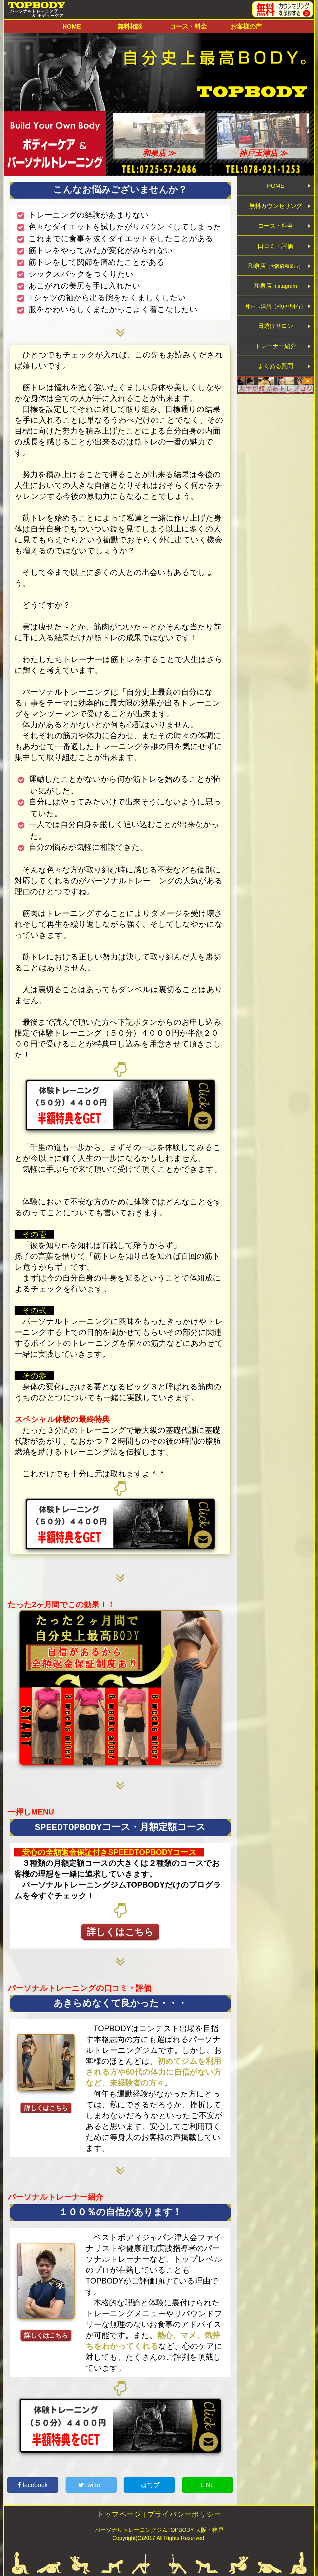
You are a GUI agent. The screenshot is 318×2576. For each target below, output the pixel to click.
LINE (207, 2485)
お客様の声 (246, 26)
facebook (33, 2485)
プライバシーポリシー (184, 2514)
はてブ (149, 2485)
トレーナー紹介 (275, 372)
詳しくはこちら (120, 1932)
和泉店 (275, 279)
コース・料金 (188, 26)
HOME (71, 26)
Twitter (91, 2485)
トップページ (119, 2514)
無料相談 (129, 26)
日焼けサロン (276, 349)
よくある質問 (276, 395)
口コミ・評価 (276, 256)
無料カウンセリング (275, 210)
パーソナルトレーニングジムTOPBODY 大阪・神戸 (159, 2530)
